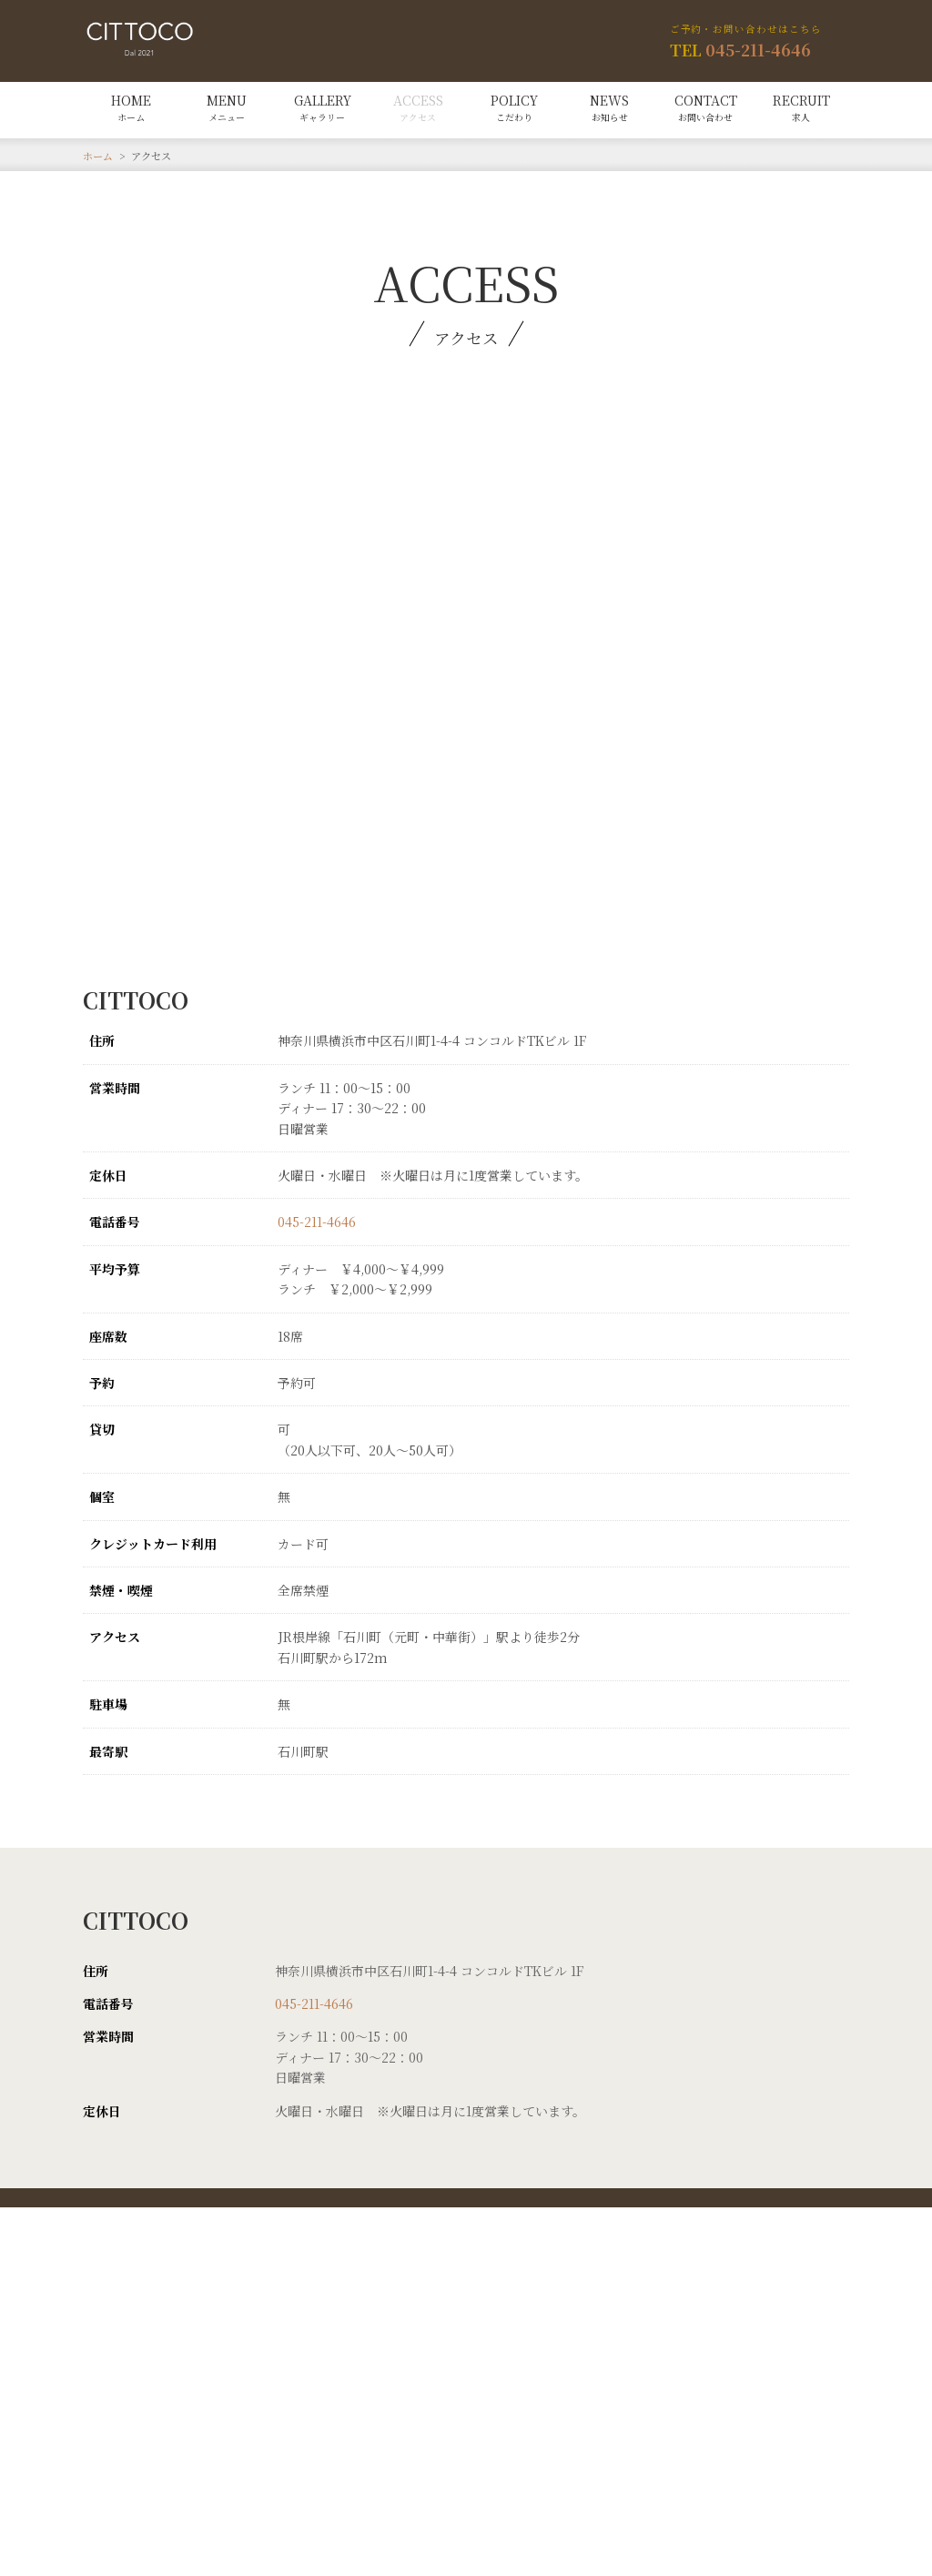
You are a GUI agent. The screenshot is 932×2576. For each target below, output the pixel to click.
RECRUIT (801, 107)
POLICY (514, 107)
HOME (131, 107)
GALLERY (322, 107)
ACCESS (418, 107)
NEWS (609, 107)
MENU (227, 107)
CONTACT (705, 107)
